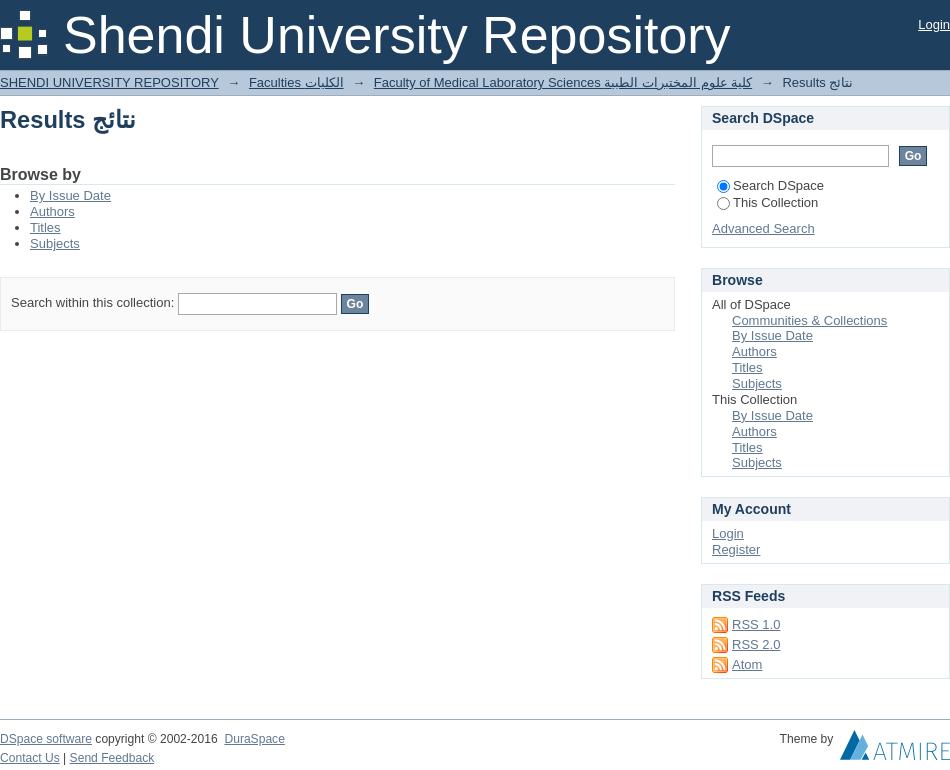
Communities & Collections (809, 320)
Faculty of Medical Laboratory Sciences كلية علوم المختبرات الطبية (563, 82)
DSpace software (46, 739)
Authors (52, 211)
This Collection (767, 202)
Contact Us (30, 758)
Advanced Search (763, 228)
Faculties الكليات (296, 82)
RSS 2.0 (756, 644)
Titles (45, 227)
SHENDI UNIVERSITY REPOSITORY (109, 82)
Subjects (55, 243)
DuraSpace (254, 739)
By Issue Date (70, 195)
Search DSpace (770, 185)
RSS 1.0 (756, 624)
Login (934, 24)
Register (736, 549)
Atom (747, 664)
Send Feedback (112, 758)
